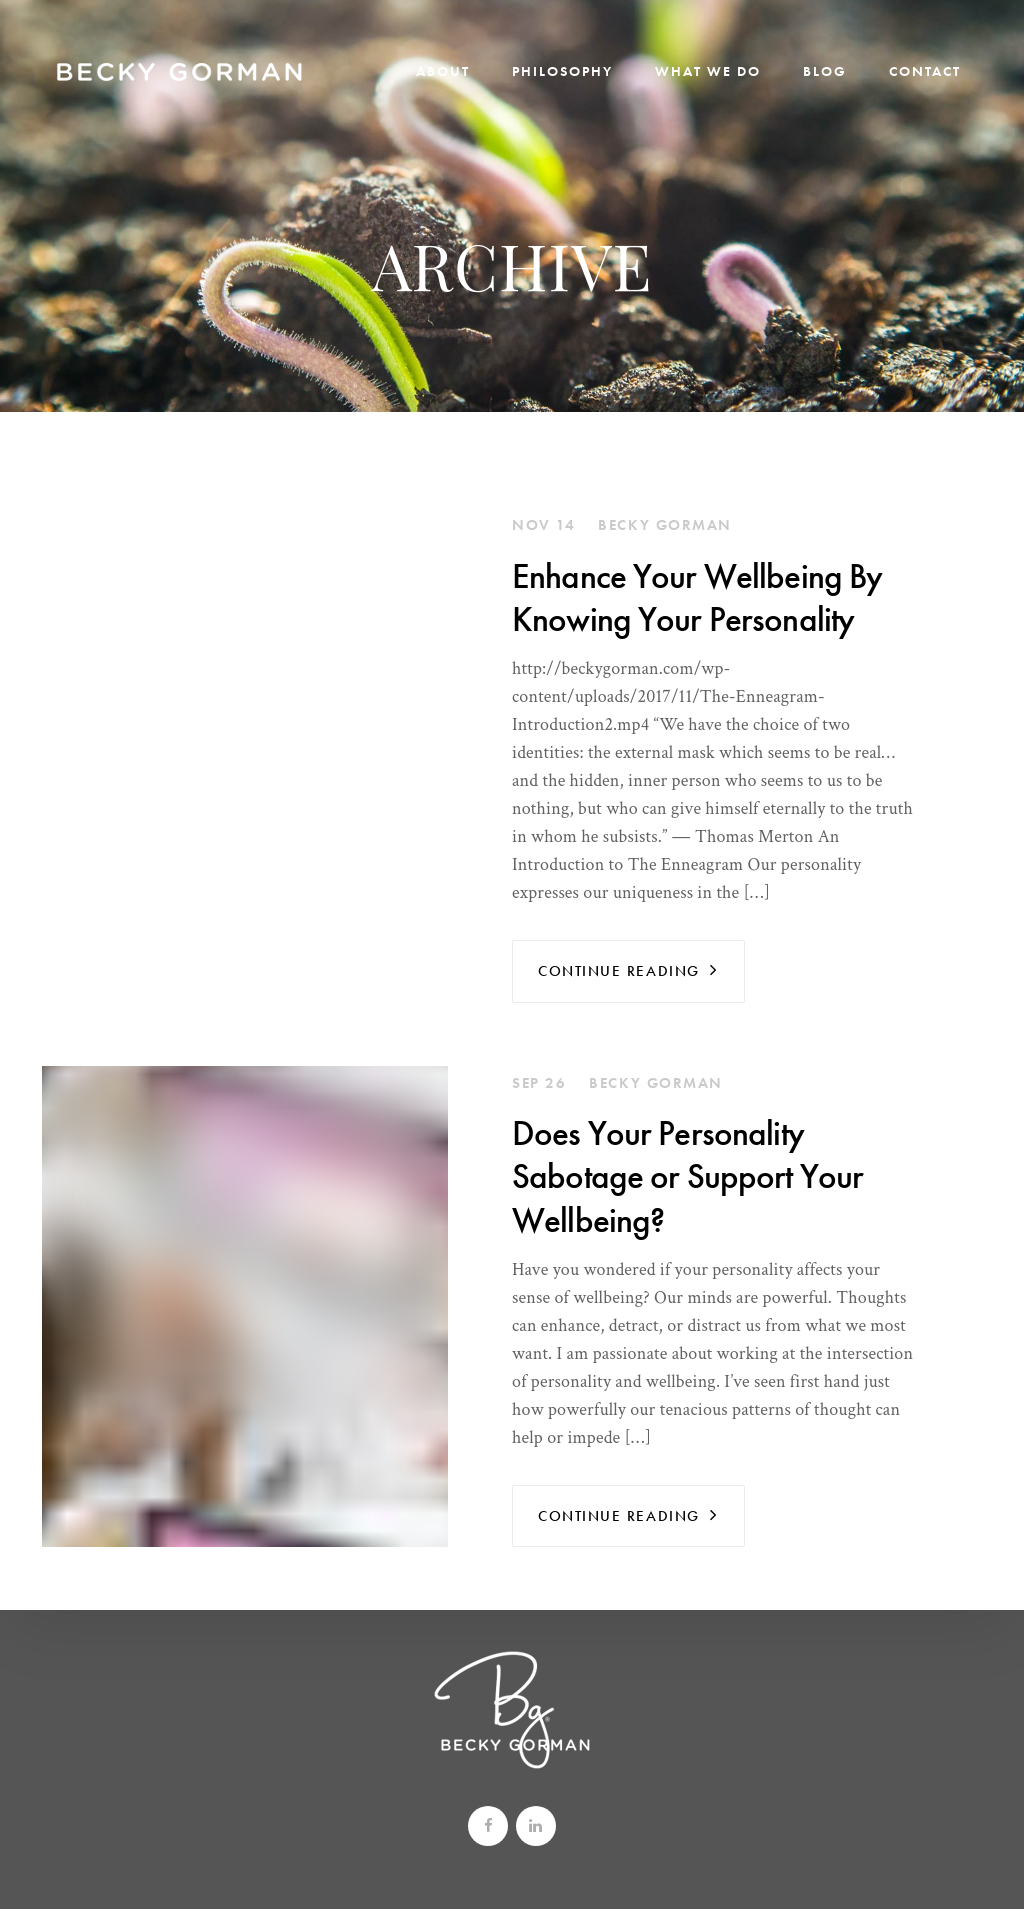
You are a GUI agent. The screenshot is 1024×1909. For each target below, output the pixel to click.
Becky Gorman (665, 525)
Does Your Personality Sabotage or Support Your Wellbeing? (687, 1176)
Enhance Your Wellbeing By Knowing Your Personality (697, 597)
